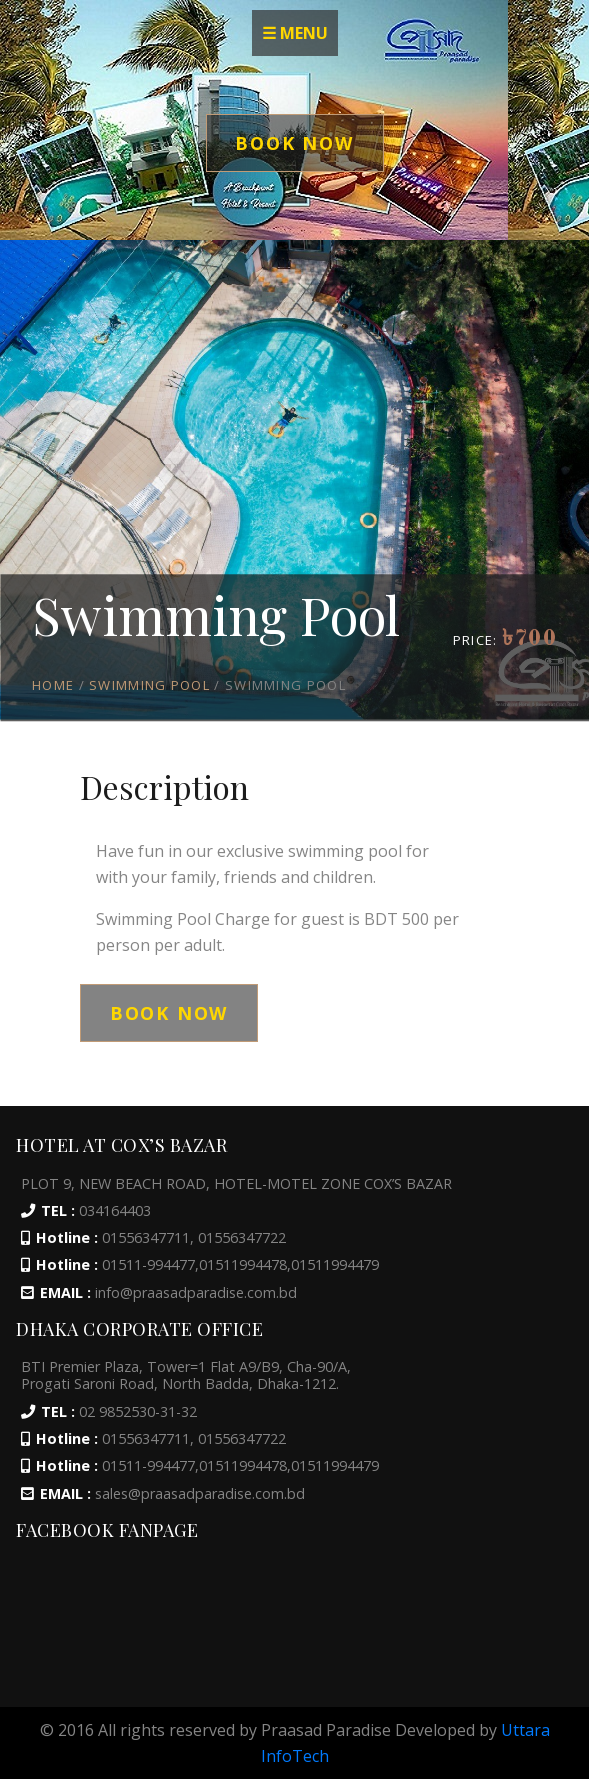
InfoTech (295, 1756)
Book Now (294, 143)
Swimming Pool (149, 685)
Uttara (525, 1730)
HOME (53, 685)
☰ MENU (295, 33)
